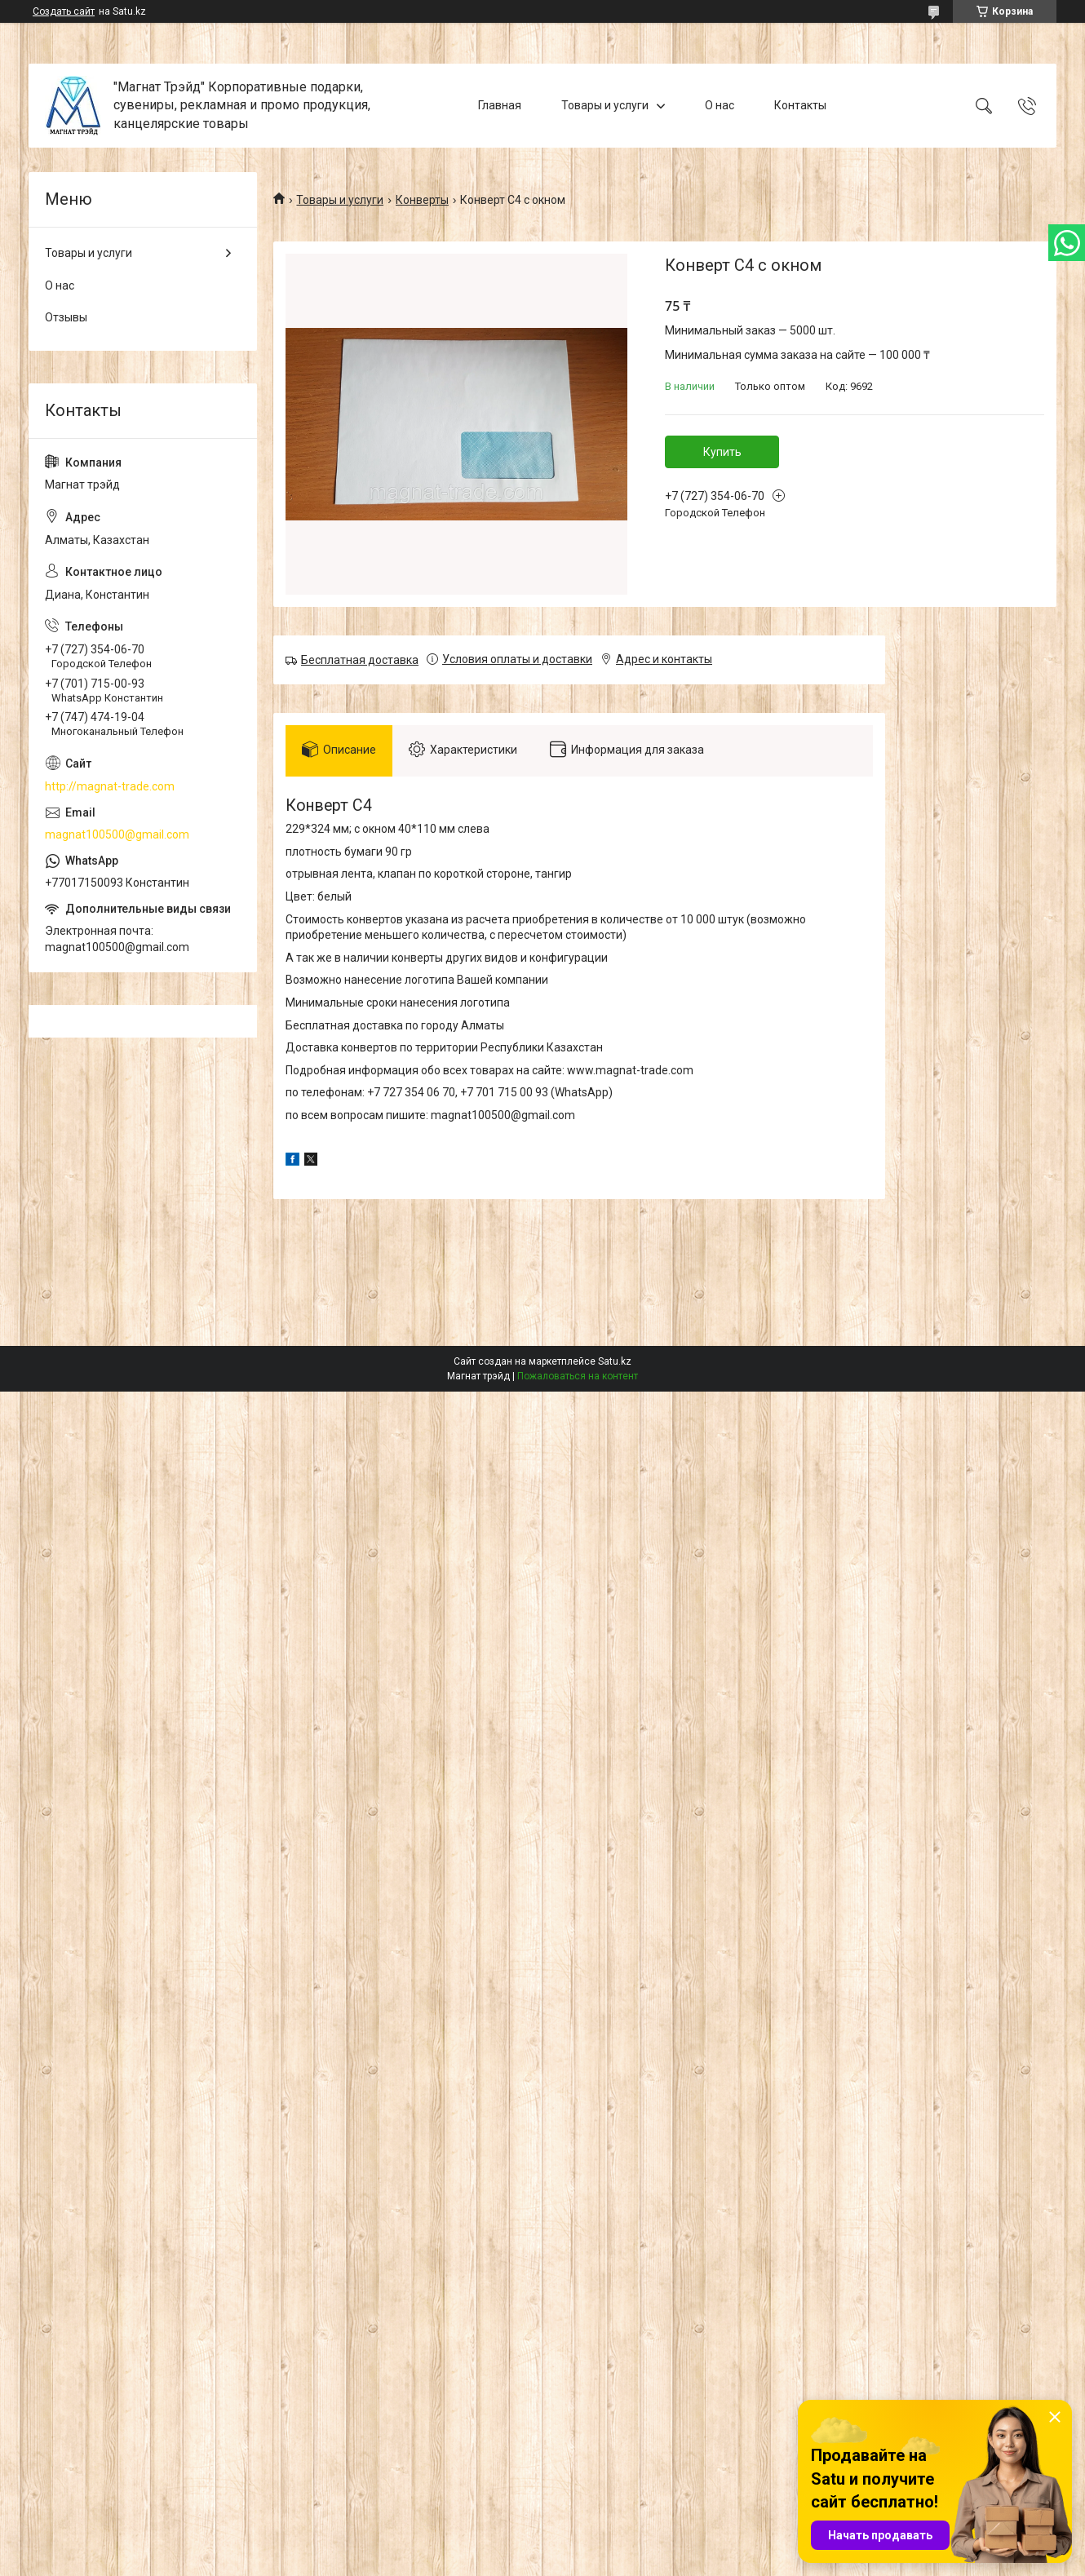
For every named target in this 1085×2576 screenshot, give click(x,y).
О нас (719, 105)
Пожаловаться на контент (577, 1376)
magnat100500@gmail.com (117, 834)
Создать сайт (64, 11)
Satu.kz (614, 1361)
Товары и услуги (605, 105)
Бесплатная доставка (359, 659)
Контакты (800, 105)
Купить (722, 451)
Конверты (422, 199)
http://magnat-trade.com (110, 786)
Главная (499, 105)
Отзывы (66, 317)
